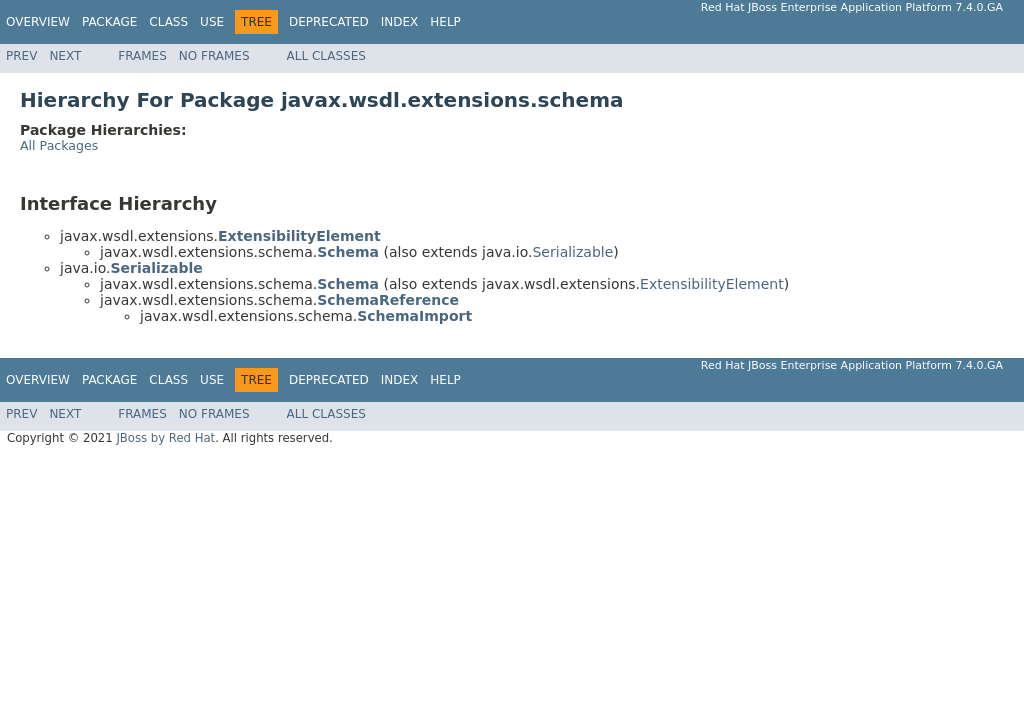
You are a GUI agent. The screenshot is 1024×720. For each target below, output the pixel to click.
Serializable (572, 252)
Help (445, 22)
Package (109, 22)
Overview (38, 22)
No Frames (214, 56)
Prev (21, 56)
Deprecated (329, 22)
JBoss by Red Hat (165, 438)
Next (65, 56)
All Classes (326, 56)
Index (400, 22)
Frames (142, 56)
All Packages (59, 145)
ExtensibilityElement (712, 284)
